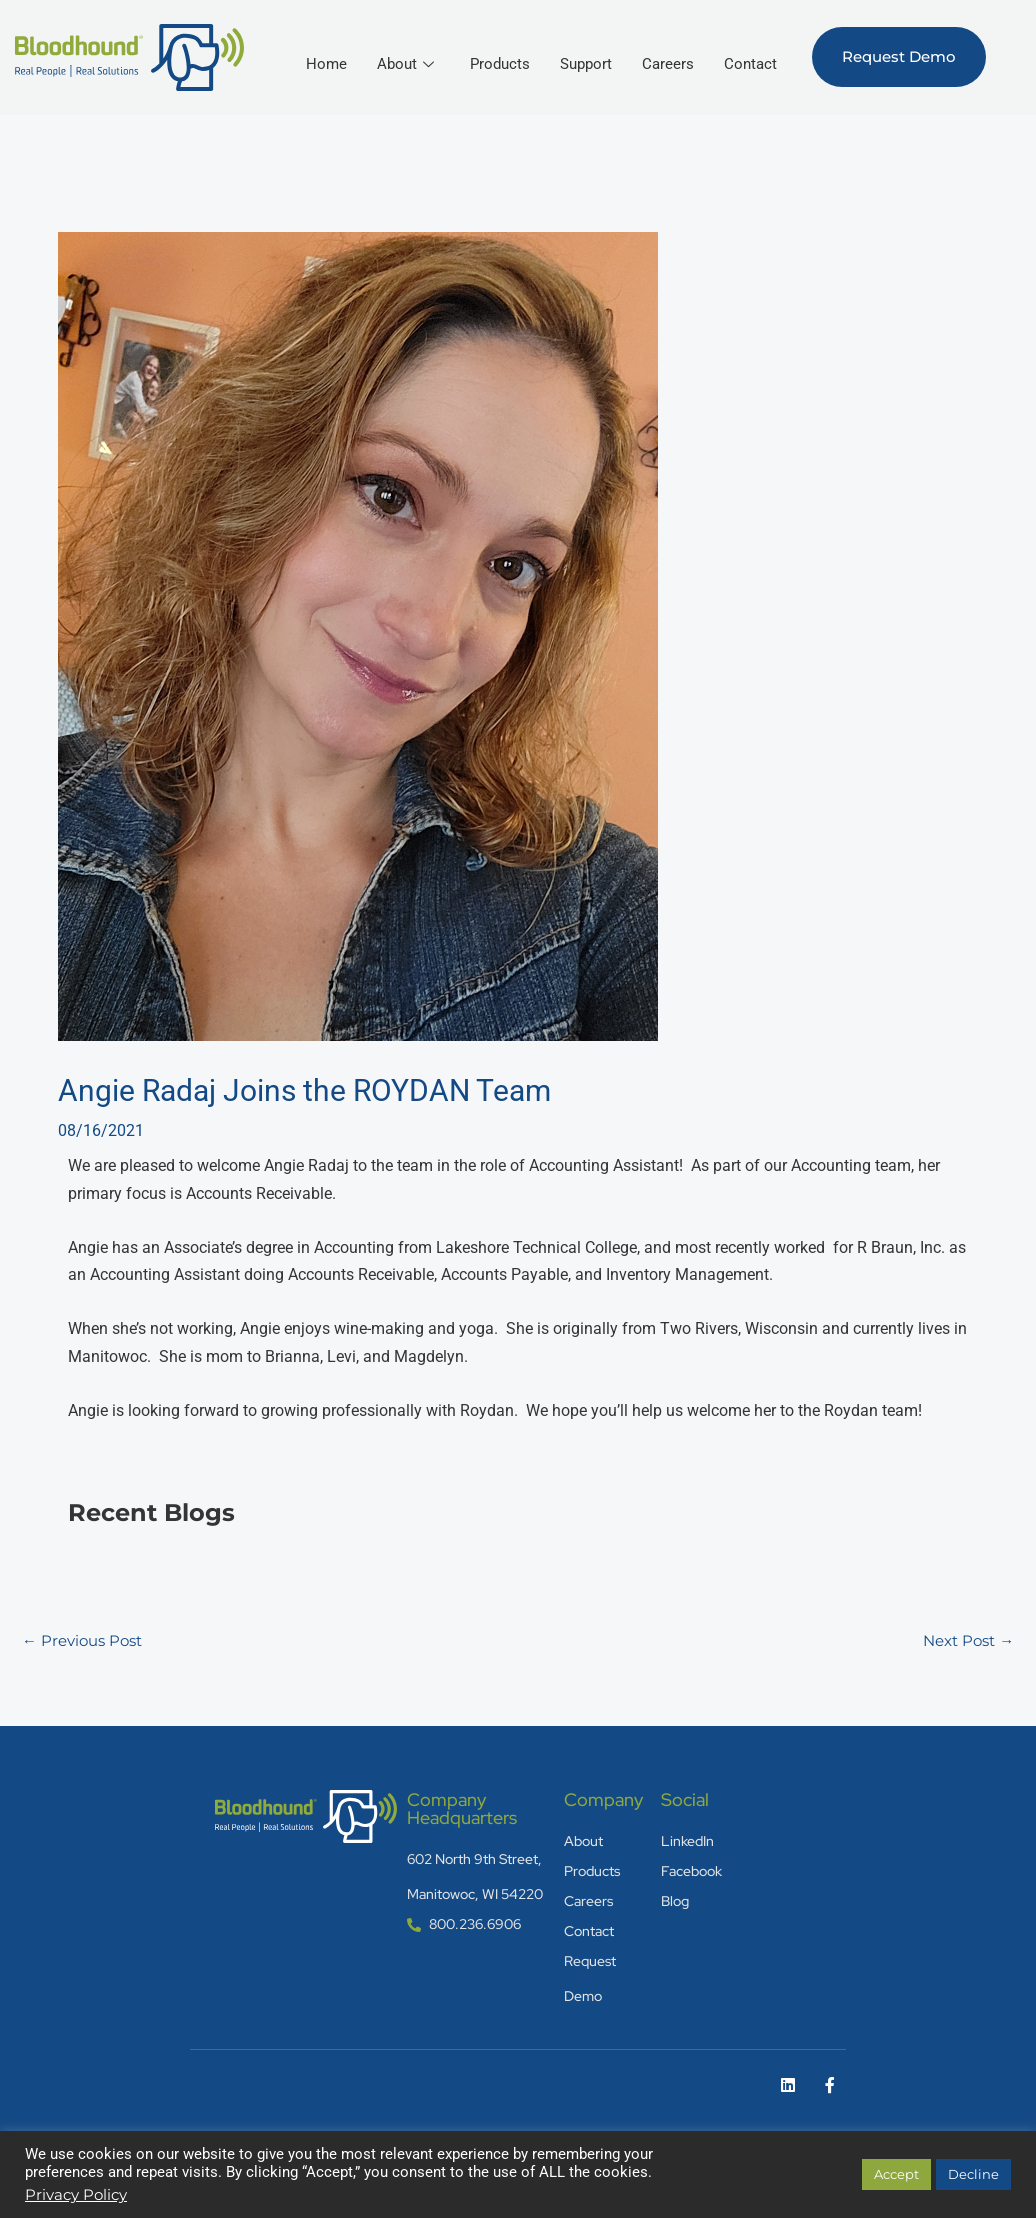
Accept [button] (896, 2174)
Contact (749, 79)
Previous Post (86, 1636)
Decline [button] (973, 2174)
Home (399, 49)
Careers (750, 49)
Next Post (964, 1636)
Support (666, 49)
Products (576, 49)
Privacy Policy (76, 2195)
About (479, 49)
